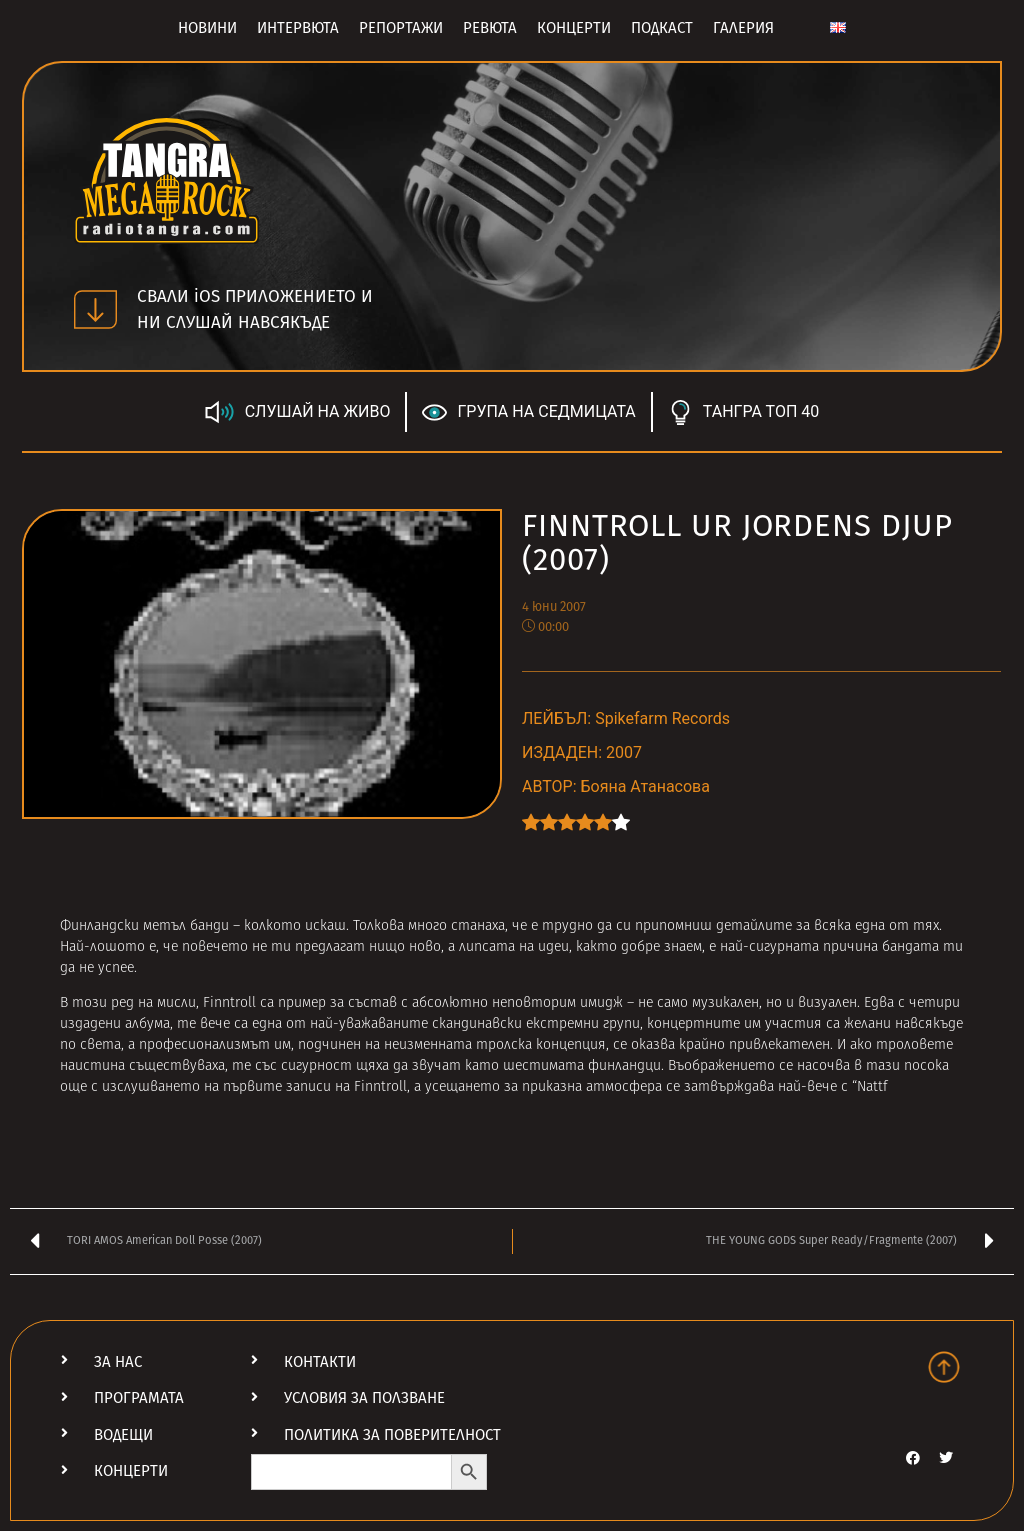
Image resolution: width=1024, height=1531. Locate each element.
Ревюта (490, 28)
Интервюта (298, 28)
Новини (207, 28)
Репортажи (401, 28)
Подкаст (662, 28)
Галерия (743, 28)
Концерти (574, 28)
